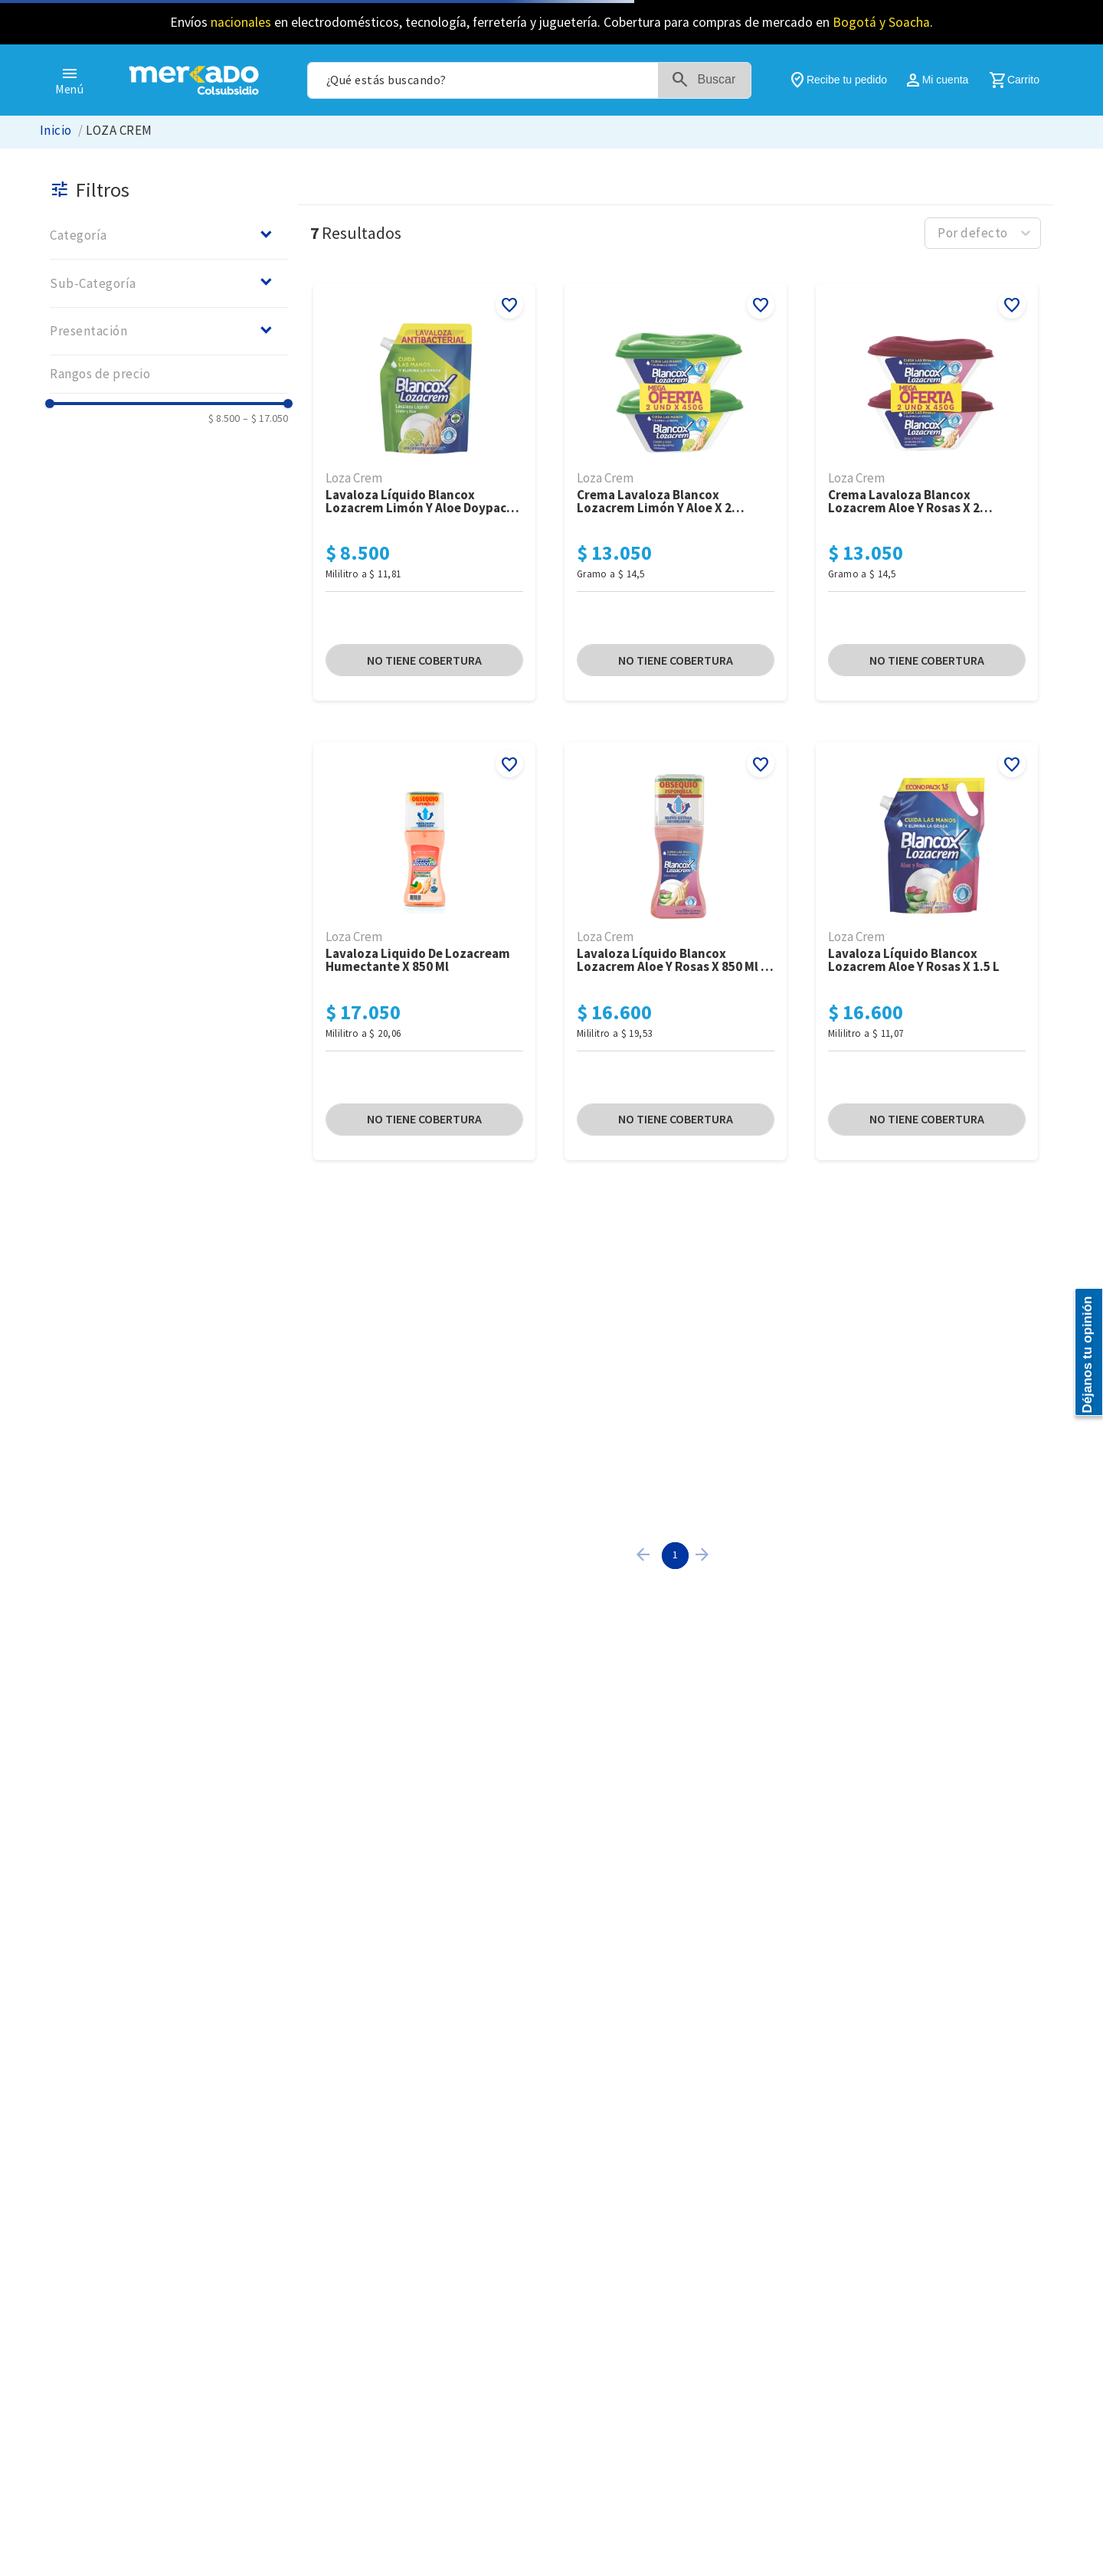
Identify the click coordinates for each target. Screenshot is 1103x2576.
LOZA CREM (119, 131)
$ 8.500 (224, 418)
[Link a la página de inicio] (56, 131)
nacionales (241, 22)
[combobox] (529, 80)
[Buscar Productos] (714, 80)
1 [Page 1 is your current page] (675, 1554)
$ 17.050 (265, 418)
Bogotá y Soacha (881, 22)
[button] (169, 235)
